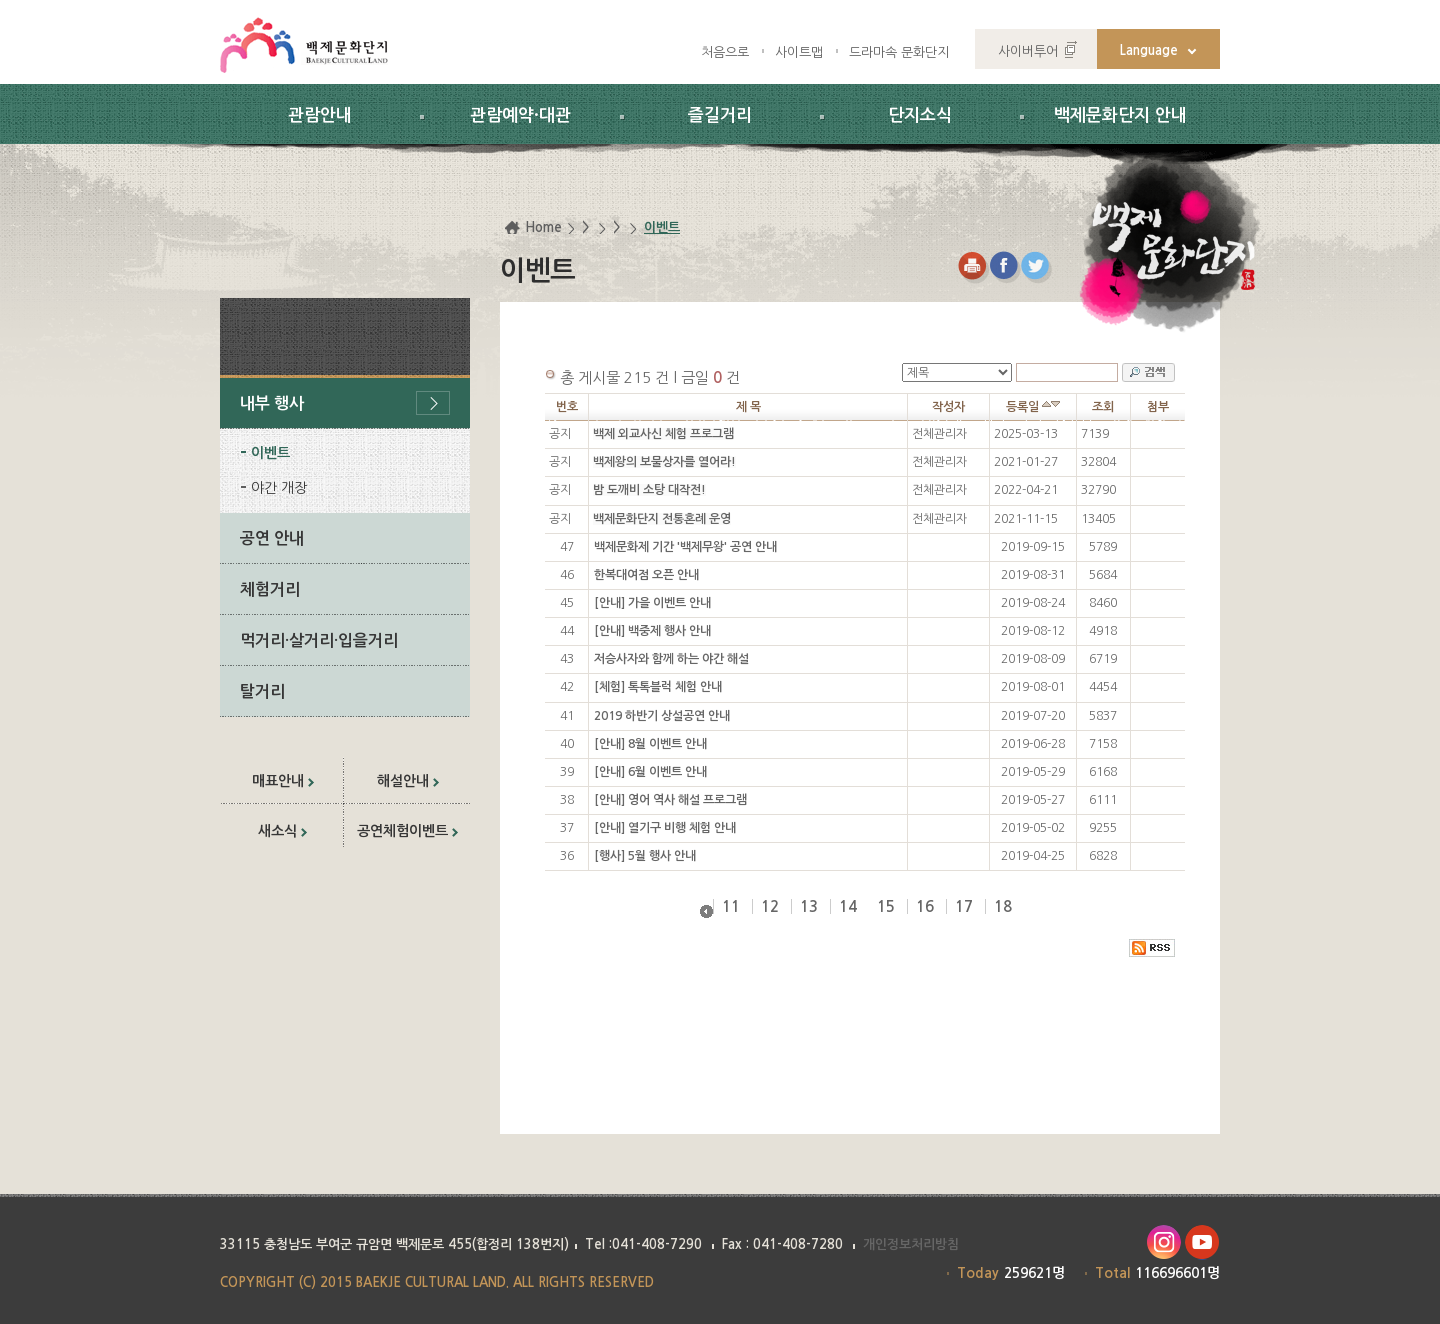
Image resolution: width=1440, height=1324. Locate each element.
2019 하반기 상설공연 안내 (662, 716)
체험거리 (270, 589)
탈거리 (262, 691)
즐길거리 (720, 115)
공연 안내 (272, 538)
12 (770, 906)
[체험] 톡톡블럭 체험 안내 (658, 687)
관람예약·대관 (520, 115)
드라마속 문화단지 (899, 52)
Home (543, 227)
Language (1149, 50)
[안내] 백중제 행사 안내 (652, 631)
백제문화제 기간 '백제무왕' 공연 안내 (685, 547)
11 (731, 906)
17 (964, 906)
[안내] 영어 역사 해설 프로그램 (670, 800)
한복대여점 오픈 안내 (646, 575)
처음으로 (725, 52)
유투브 (1202, 1242)
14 (848, 906)
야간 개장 (279, 488)
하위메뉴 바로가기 (0, 0)
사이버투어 (1028, 51)
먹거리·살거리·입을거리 (319, 640)
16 (925, 906)
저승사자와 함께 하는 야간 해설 (671, 659)
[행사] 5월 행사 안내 (645, 856)
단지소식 (920, 115)
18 (1003, 906)
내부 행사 (272, 403)
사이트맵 (799, 52)
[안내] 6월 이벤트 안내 (650, 772)
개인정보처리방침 (911, 1244)
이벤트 (270, 453)
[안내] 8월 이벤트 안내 (650, 744)
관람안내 (320, 115)
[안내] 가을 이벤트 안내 (652, 603)
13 (809, 906)
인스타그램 (1163, 1242)
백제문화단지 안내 (1120, 115)
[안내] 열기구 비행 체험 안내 (665, 828)
